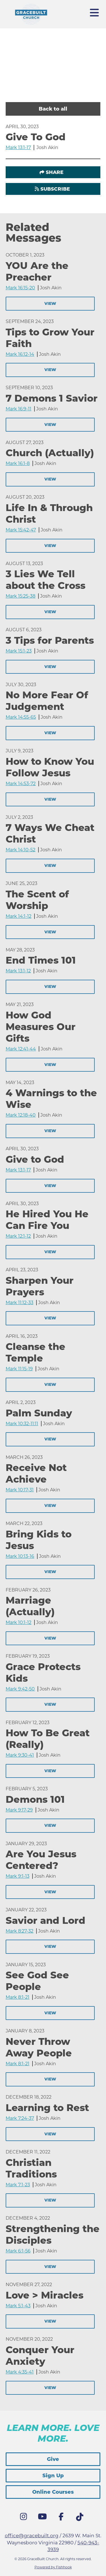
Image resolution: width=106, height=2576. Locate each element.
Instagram (25, 2518)
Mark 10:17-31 (20, 1489)
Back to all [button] (53, 109)
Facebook (62, 2518)
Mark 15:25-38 (20, 596)
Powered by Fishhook (53, 2567)
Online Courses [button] (53, 2492)
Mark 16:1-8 (18, 463)
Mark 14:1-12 (18, 916)
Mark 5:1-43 (18, 2305)
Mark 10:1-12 (18, 1622)
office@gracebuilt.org (32, 2535)
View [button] (50, 303)
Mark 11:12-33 (19, 1302)
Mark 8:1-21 (17, 1997)
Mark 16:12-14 (20, 354)
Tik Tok (81, 2518)
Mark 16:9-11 (18, 409)
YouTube (44, 2518)
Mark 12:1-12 (18, 1236)
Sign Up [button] (53, 2475)
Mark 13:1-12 (18, 970)
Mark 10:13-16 (20, 1556)
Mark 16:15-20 (20, 287)
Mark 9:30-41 (20, 1755)
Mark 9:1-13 (17, 1876)
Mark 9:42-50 (20, 1689)
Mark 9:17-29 (19, 1810)
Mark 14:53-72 (21, 783)
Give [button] (53, 2459)
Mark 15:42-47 (21, 530)
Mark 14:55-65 (21, 717)
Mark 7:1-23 (18, 2184)
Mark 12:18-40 (21, 1115)
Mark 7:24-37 (20, 2118)
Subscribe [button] (55, 189)
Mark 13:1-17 (18, 147)
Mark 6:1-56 (18, 2251)
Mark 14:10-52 (20, 849)
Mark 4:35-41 (20, 2372)
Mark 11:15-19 (19, 1368)
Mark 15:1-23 (19, 651)
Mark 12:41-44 (21, 1049)
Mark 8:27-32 (19, 1931)
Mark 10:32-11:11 (22, 1423)
